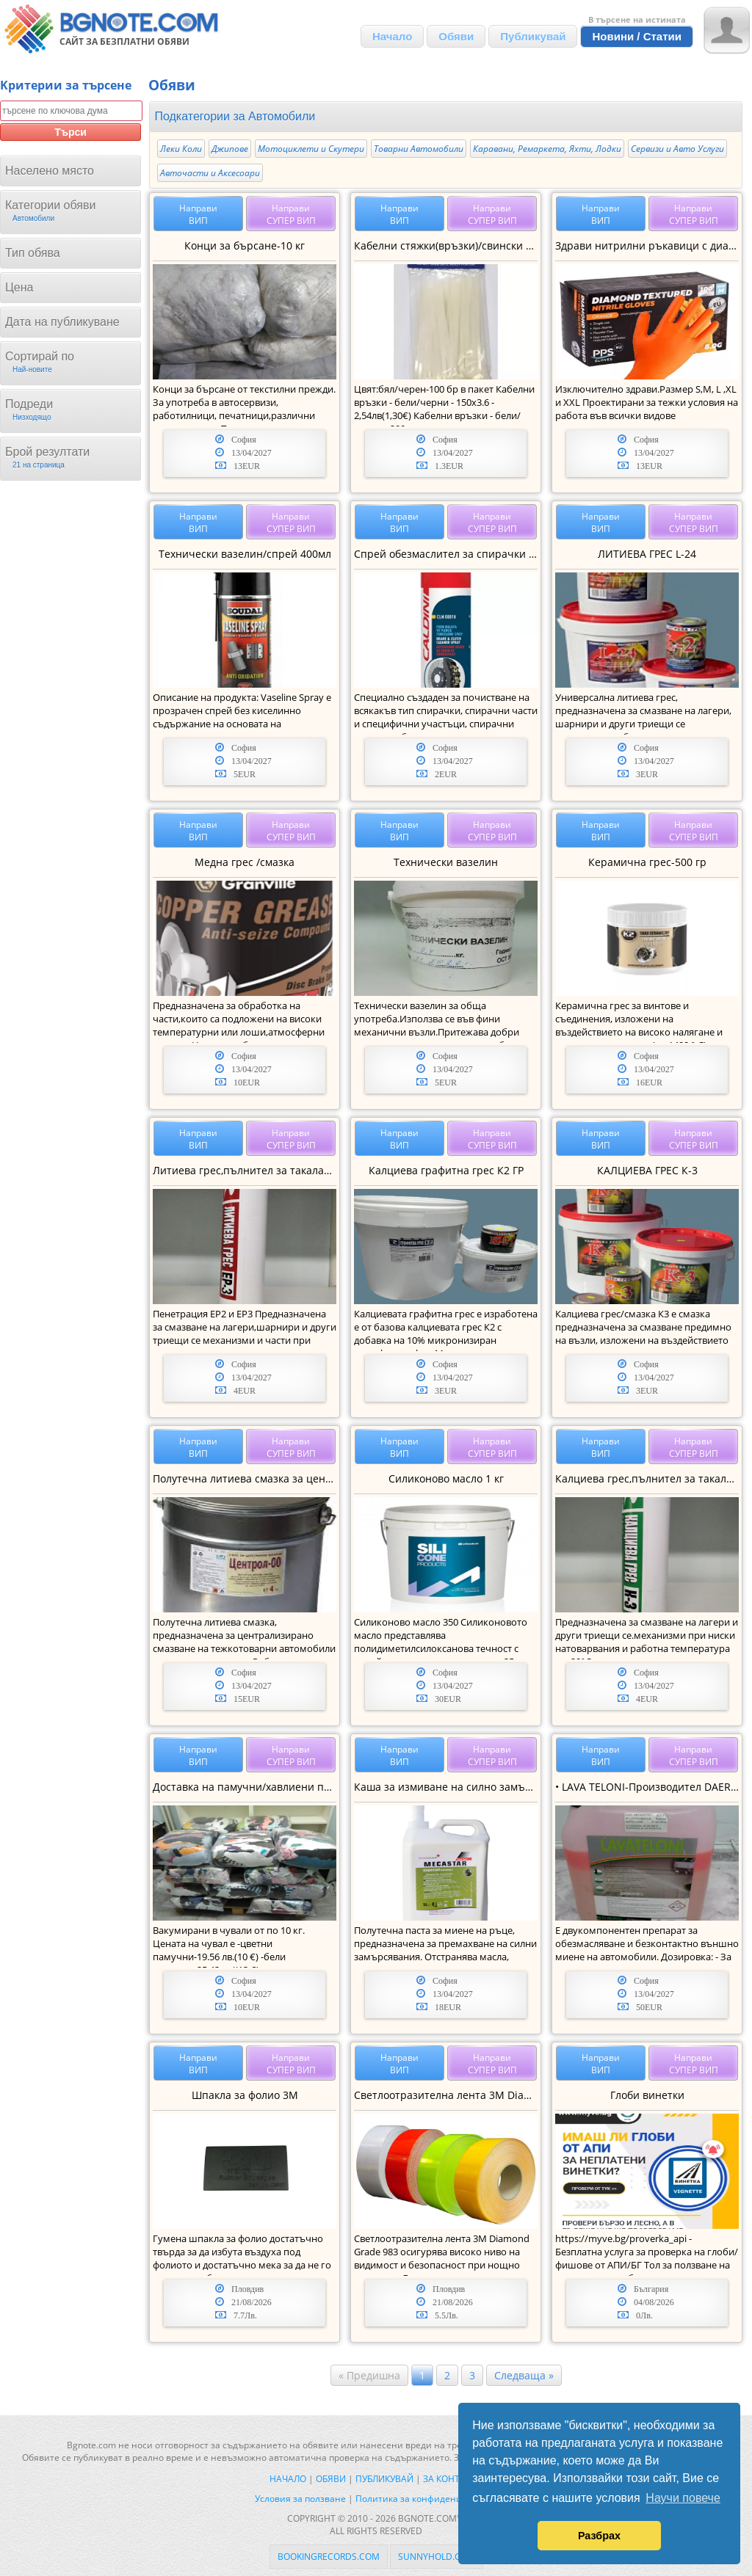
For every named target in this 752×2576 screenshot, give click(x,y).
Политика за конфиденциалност (426, 2498)
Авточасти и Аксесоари (210, 173)
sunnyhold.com (436, 2556)
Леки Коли (181, 148)
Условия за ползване (300, 2498)
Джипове (230, 148)
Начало (392, 36)
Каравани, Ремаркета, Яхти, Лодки (547, 148)
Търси (70, 132)
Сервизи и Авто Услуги (677, 148)
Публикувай (532, 36)
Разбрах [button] (599, 2536)
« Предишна (369, 2375)
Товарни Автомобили (418, 148)
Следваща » (524, 2375)
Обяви (456, 36)
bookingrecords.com (329, 2556)
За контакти (452, 2479)
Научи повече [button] (683, 2498)
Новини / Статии (637, 36)
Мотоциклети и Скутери (311, 148)
